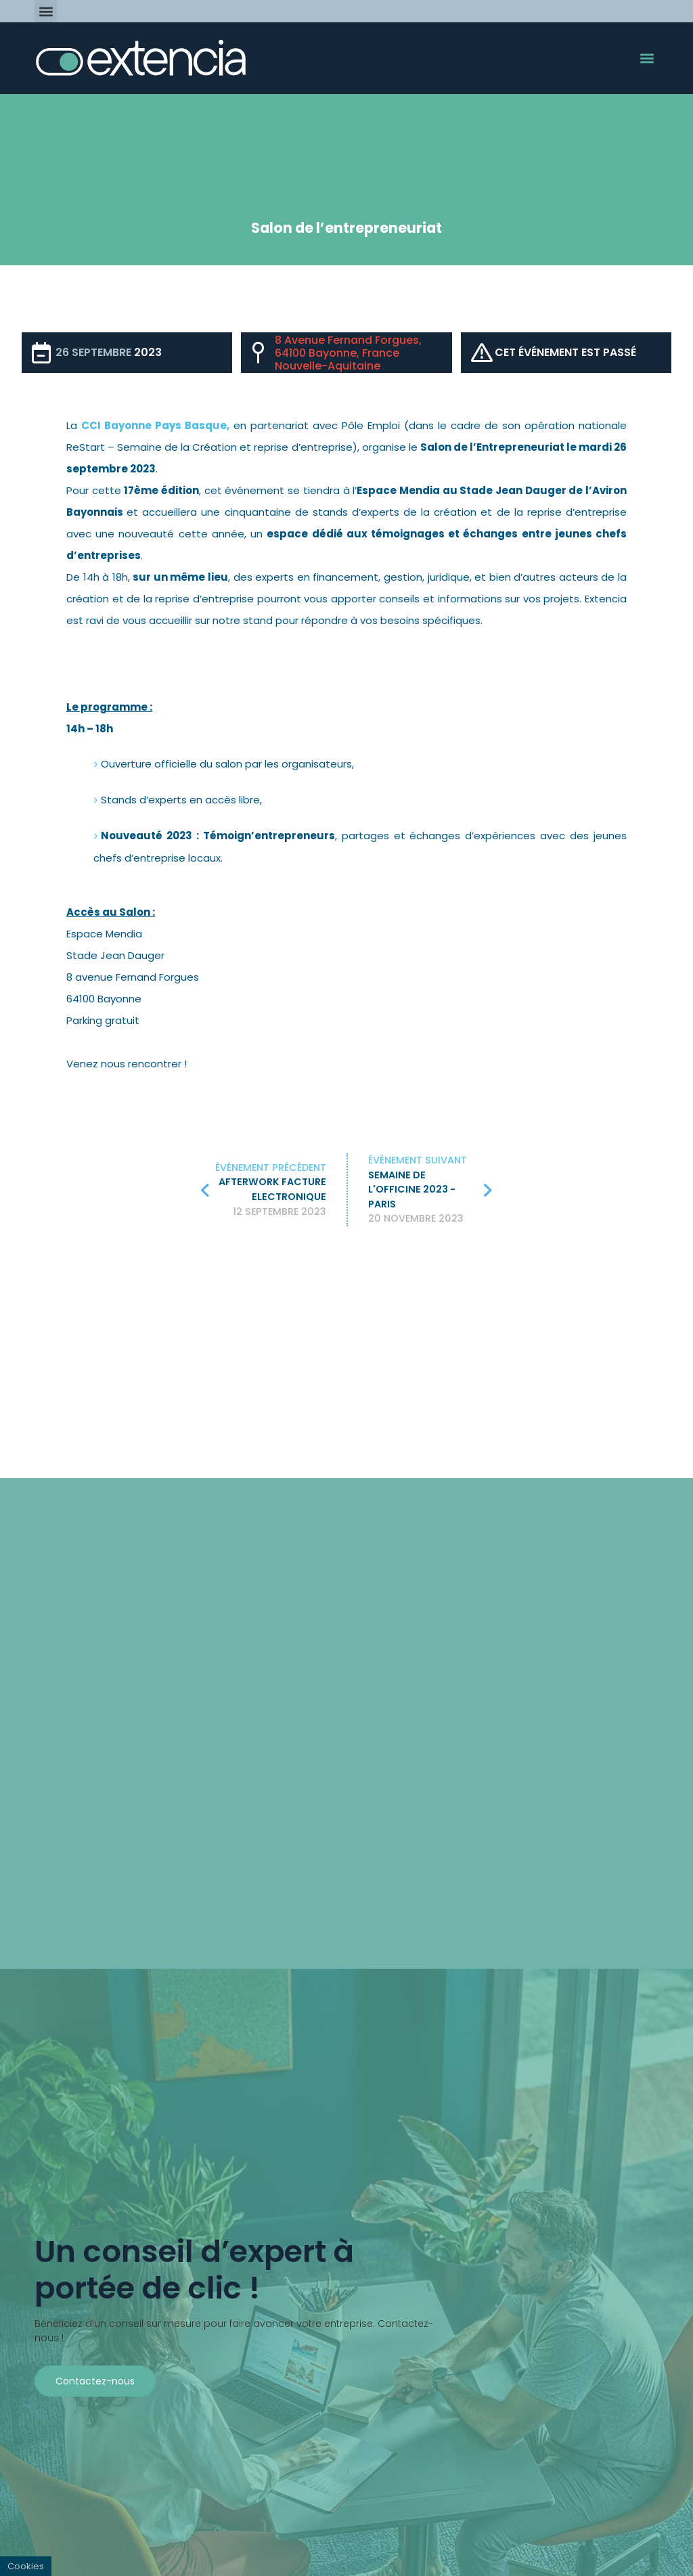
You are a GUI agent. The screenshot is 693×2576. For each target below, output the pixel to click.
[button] (46, 11)
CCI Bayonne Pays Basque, (155, 425)
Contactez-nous (95, 2381)
